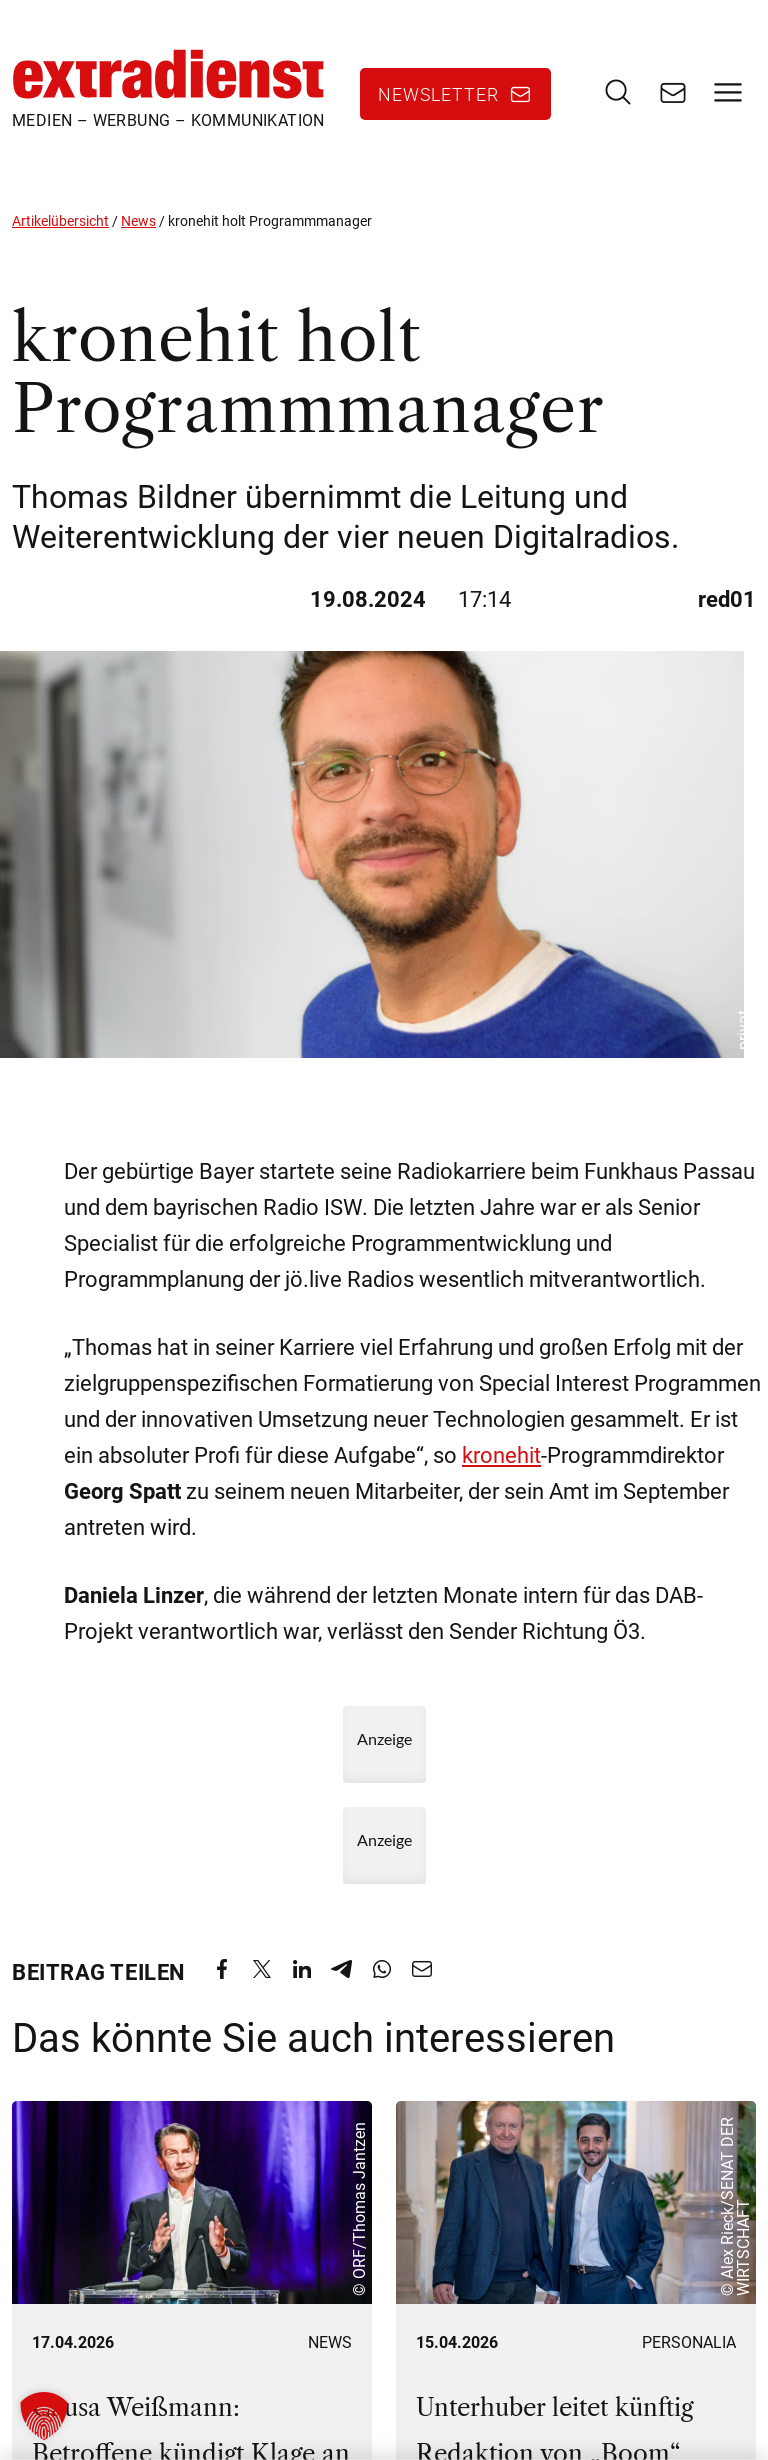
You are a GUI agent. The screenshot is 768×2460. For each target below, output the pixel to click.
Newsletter (438, 94)
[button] (44, 2416)
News (138, 221)
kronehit (501, 1455)
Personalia (689, 2341)
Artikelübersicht (60, 221)
